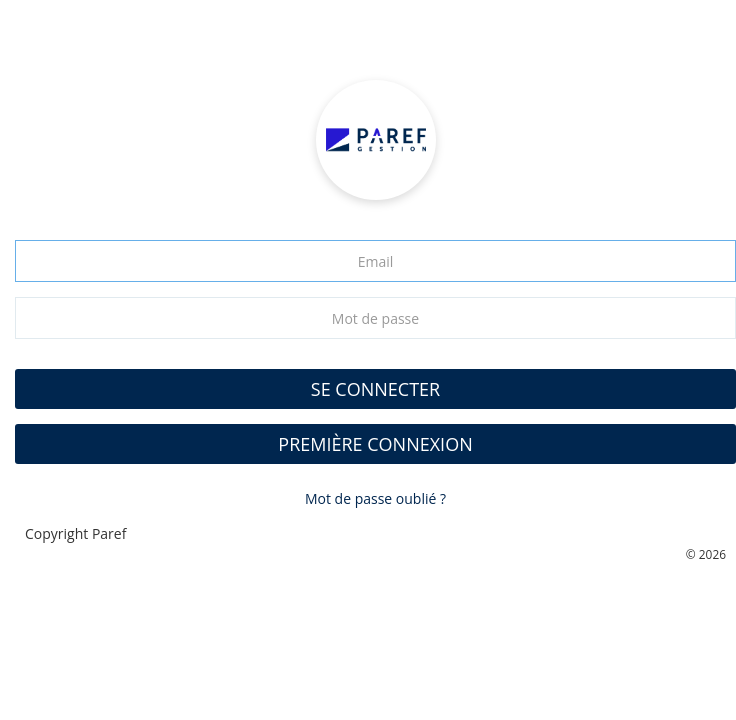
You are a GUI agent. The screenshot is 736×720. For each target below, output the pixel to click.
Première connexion (375, 444)
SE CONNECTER (375, 389)
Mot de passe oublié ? (375, 498)
